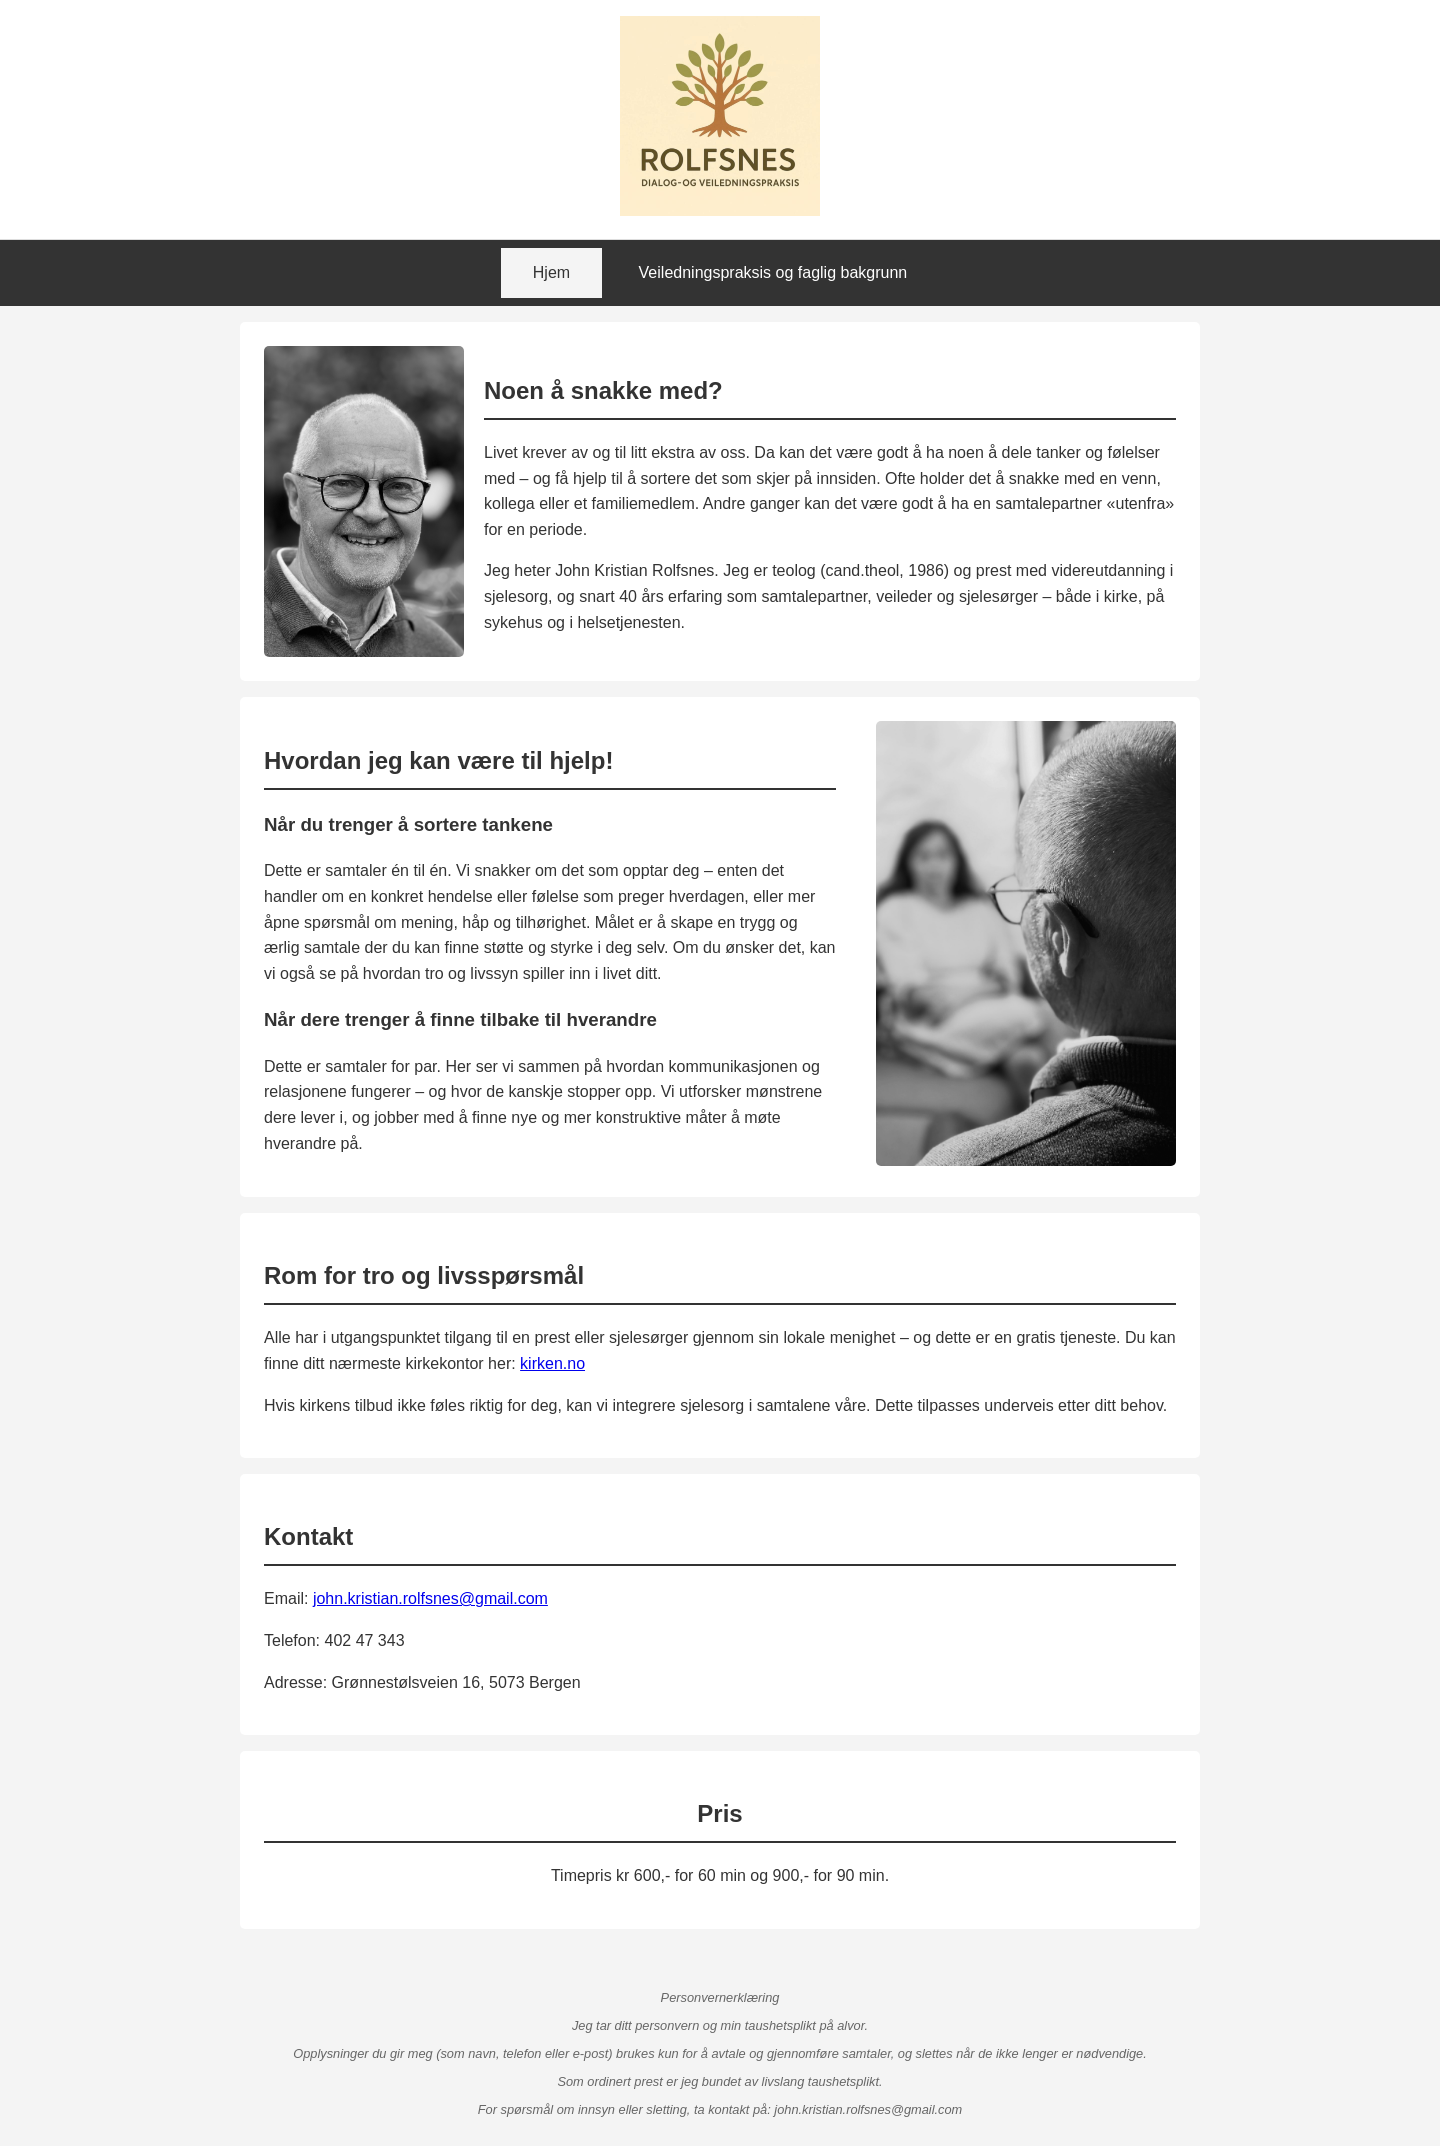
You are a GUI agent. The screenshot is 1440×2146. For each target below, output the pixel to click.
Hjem (551, 272)
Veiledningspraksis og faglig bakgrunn (773, 272)
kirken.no (552, 1363)
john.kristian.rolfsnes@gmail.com (430, 1598)
